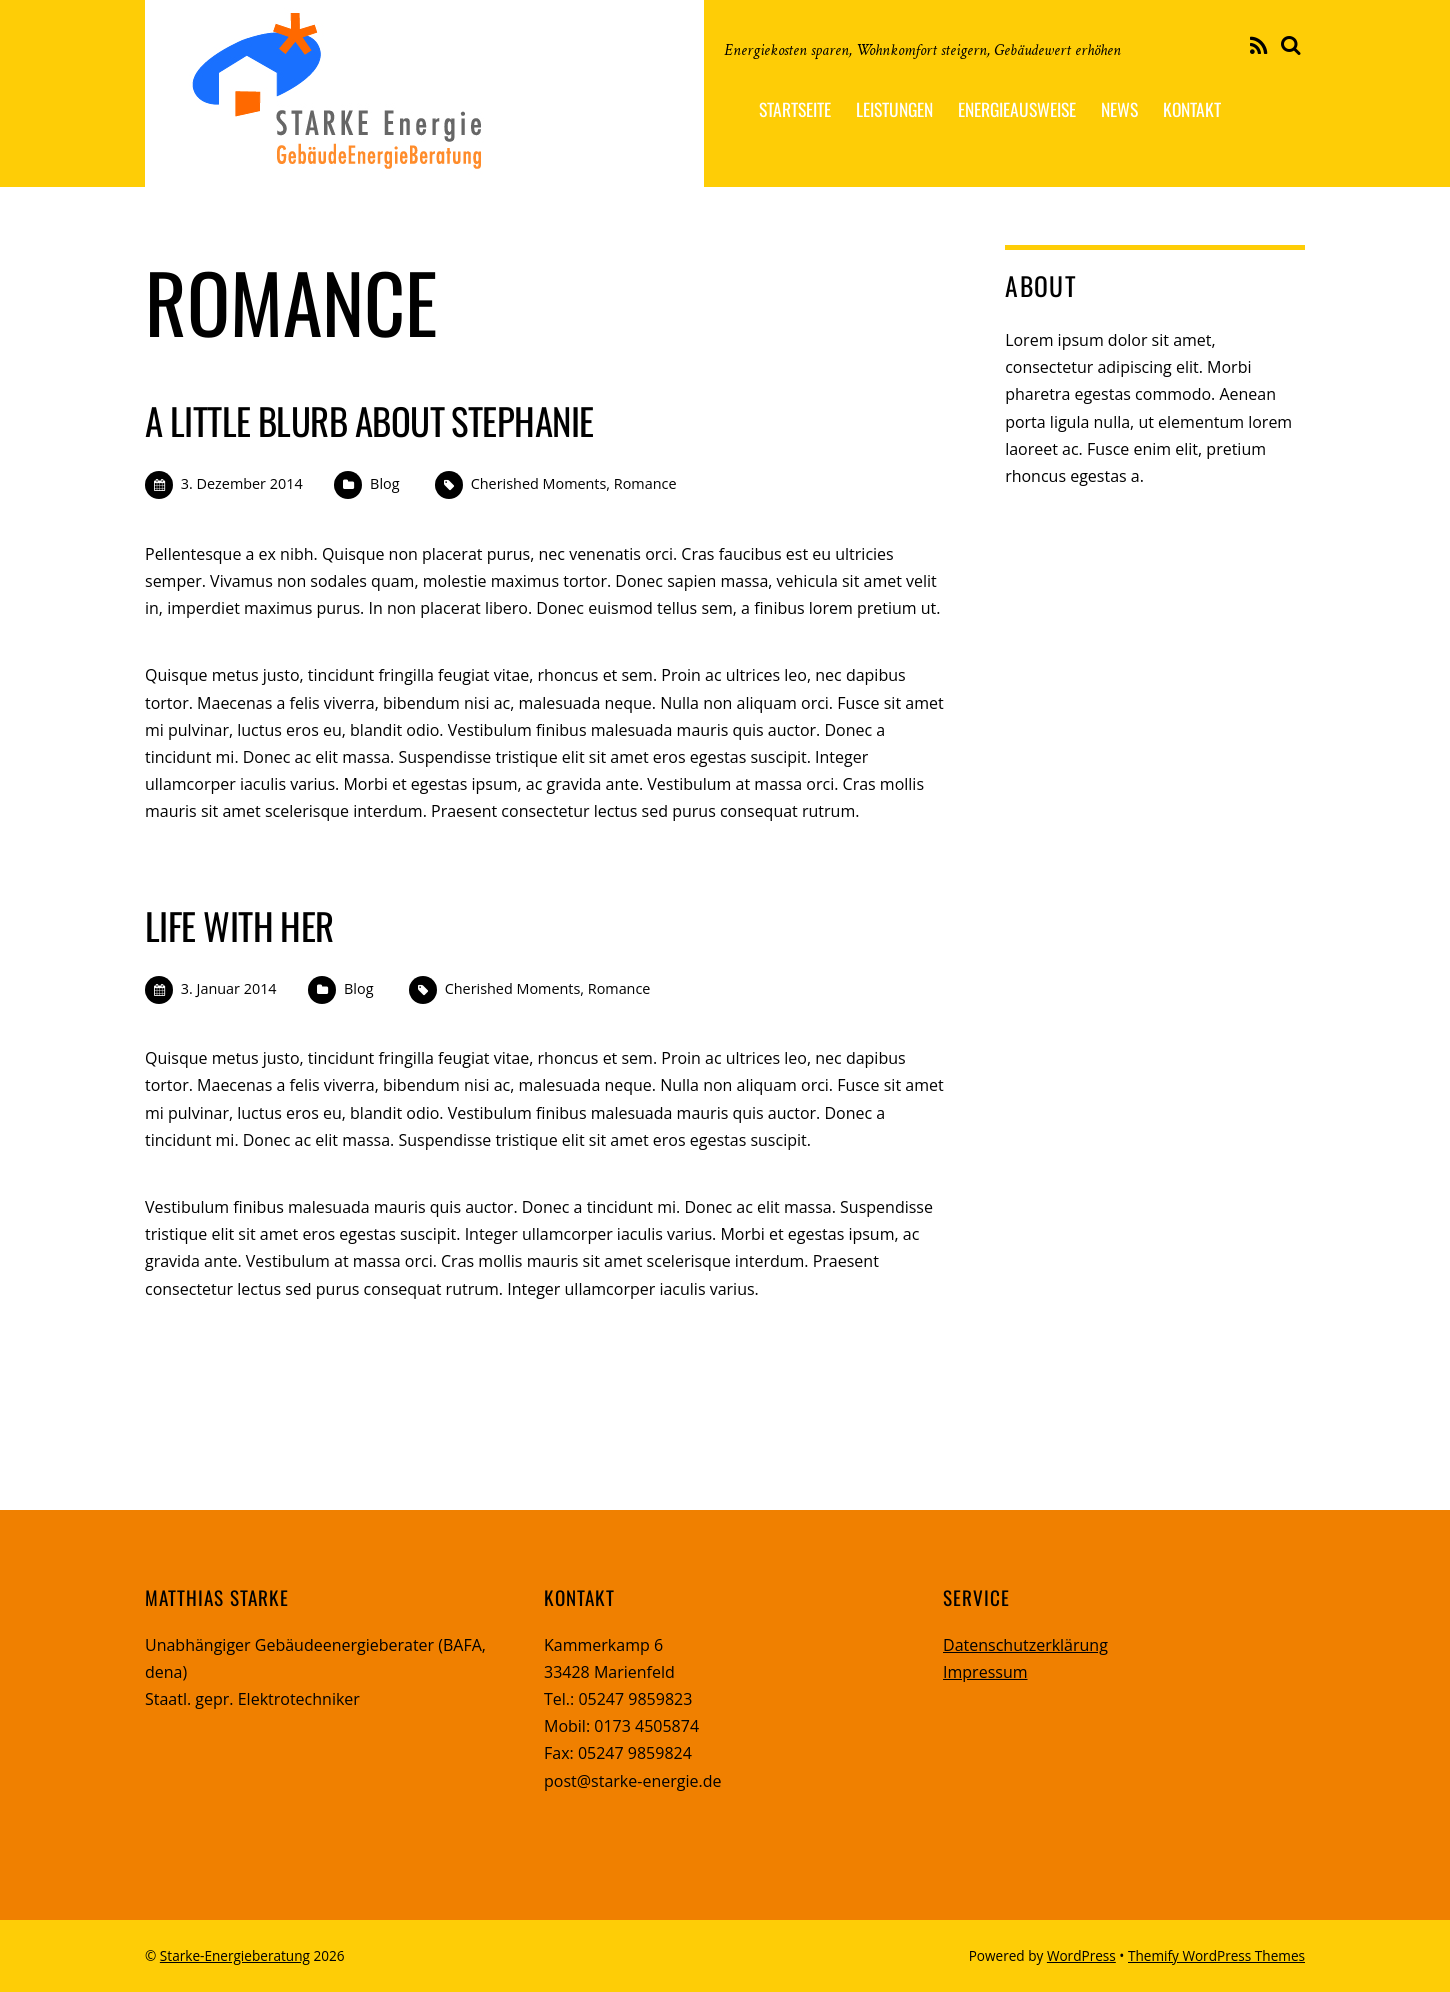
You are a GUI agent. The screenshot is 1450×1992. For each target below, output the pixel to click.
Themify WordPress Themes (1216, 1955)
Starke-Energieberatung (235, 1955)
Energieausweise (1017, 109)
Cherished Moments (539, 483)
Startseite (795, 109)
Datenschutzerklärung (1025, 1645)
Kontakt (1192, 109)
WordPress (1081, 1955)
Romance (645, 483)
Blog (384, 483)
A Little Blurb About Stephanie (369, 420)
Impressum (985, 1672)
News (1119, 109)
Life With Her (239, 925)
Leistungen (894, 109)
